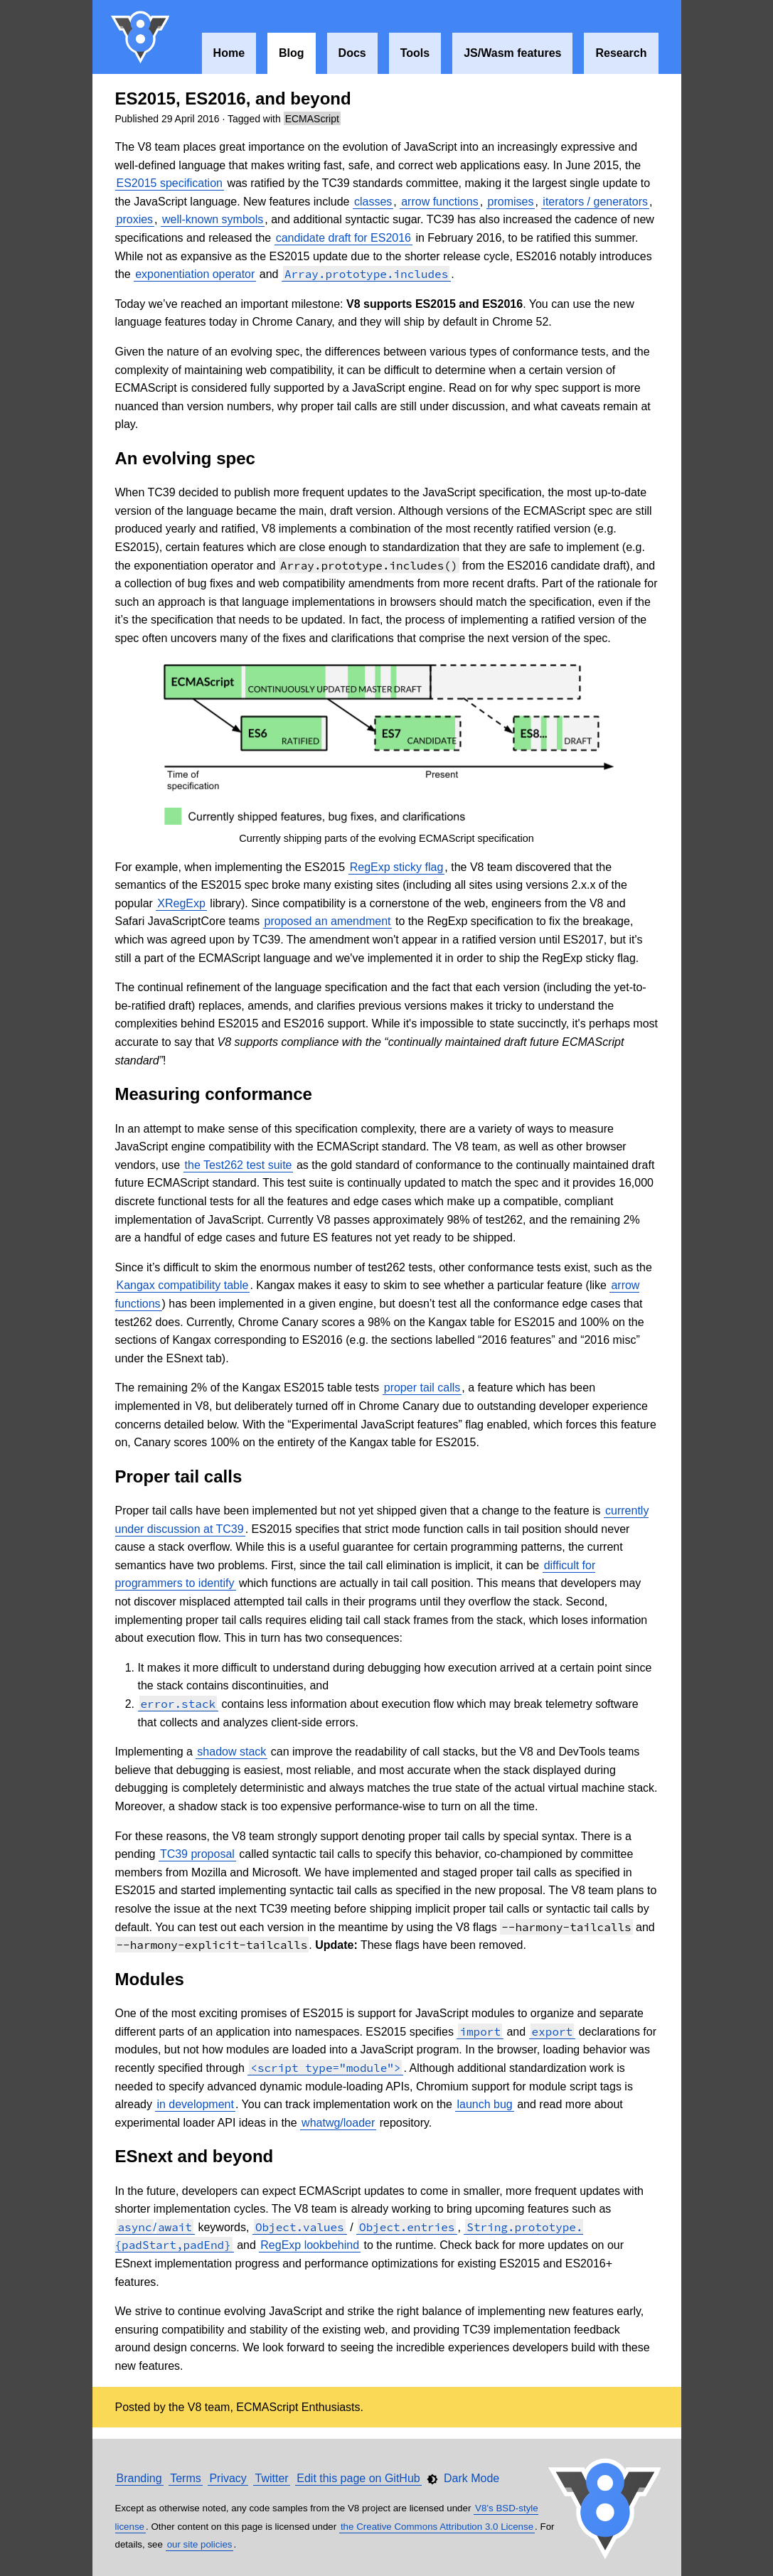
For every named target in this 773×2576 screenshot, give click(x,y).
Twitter (271, 2478)
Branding (139, 2478)
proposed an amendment (328, 921)
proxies (135, 219)
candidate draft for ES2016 (343, 238)
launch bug (484, 2104)
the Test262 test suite (238, 1165)
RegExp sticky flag (397, 867)
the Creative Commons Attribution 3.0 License (437, 2526)
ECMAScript (312, 118)
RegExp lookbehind (309, 2245)
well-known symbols (212, 219)
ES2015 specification (170, 183)
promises (511, 202)
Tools (415, 53)
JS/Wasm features (512, 53)
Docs (352, 53)
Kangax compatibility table (183, 1285)
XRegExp (181, 903)
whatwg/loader (338, 2123)
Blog (291, 53)
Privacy (227, 2478)
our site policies (200, 2544)
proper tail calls (422, 1387)
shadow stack (231, 1752)
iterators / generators (595, 202)
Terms (185, 2478)
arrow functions (440, 202)
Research (620, 53)
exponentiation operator (195, 274)
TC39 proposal (197, 1854)
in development (195, 2104)
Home (229, 53)
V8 (141, 37)
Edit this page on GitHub (358, 2478)
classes (373, 202)
